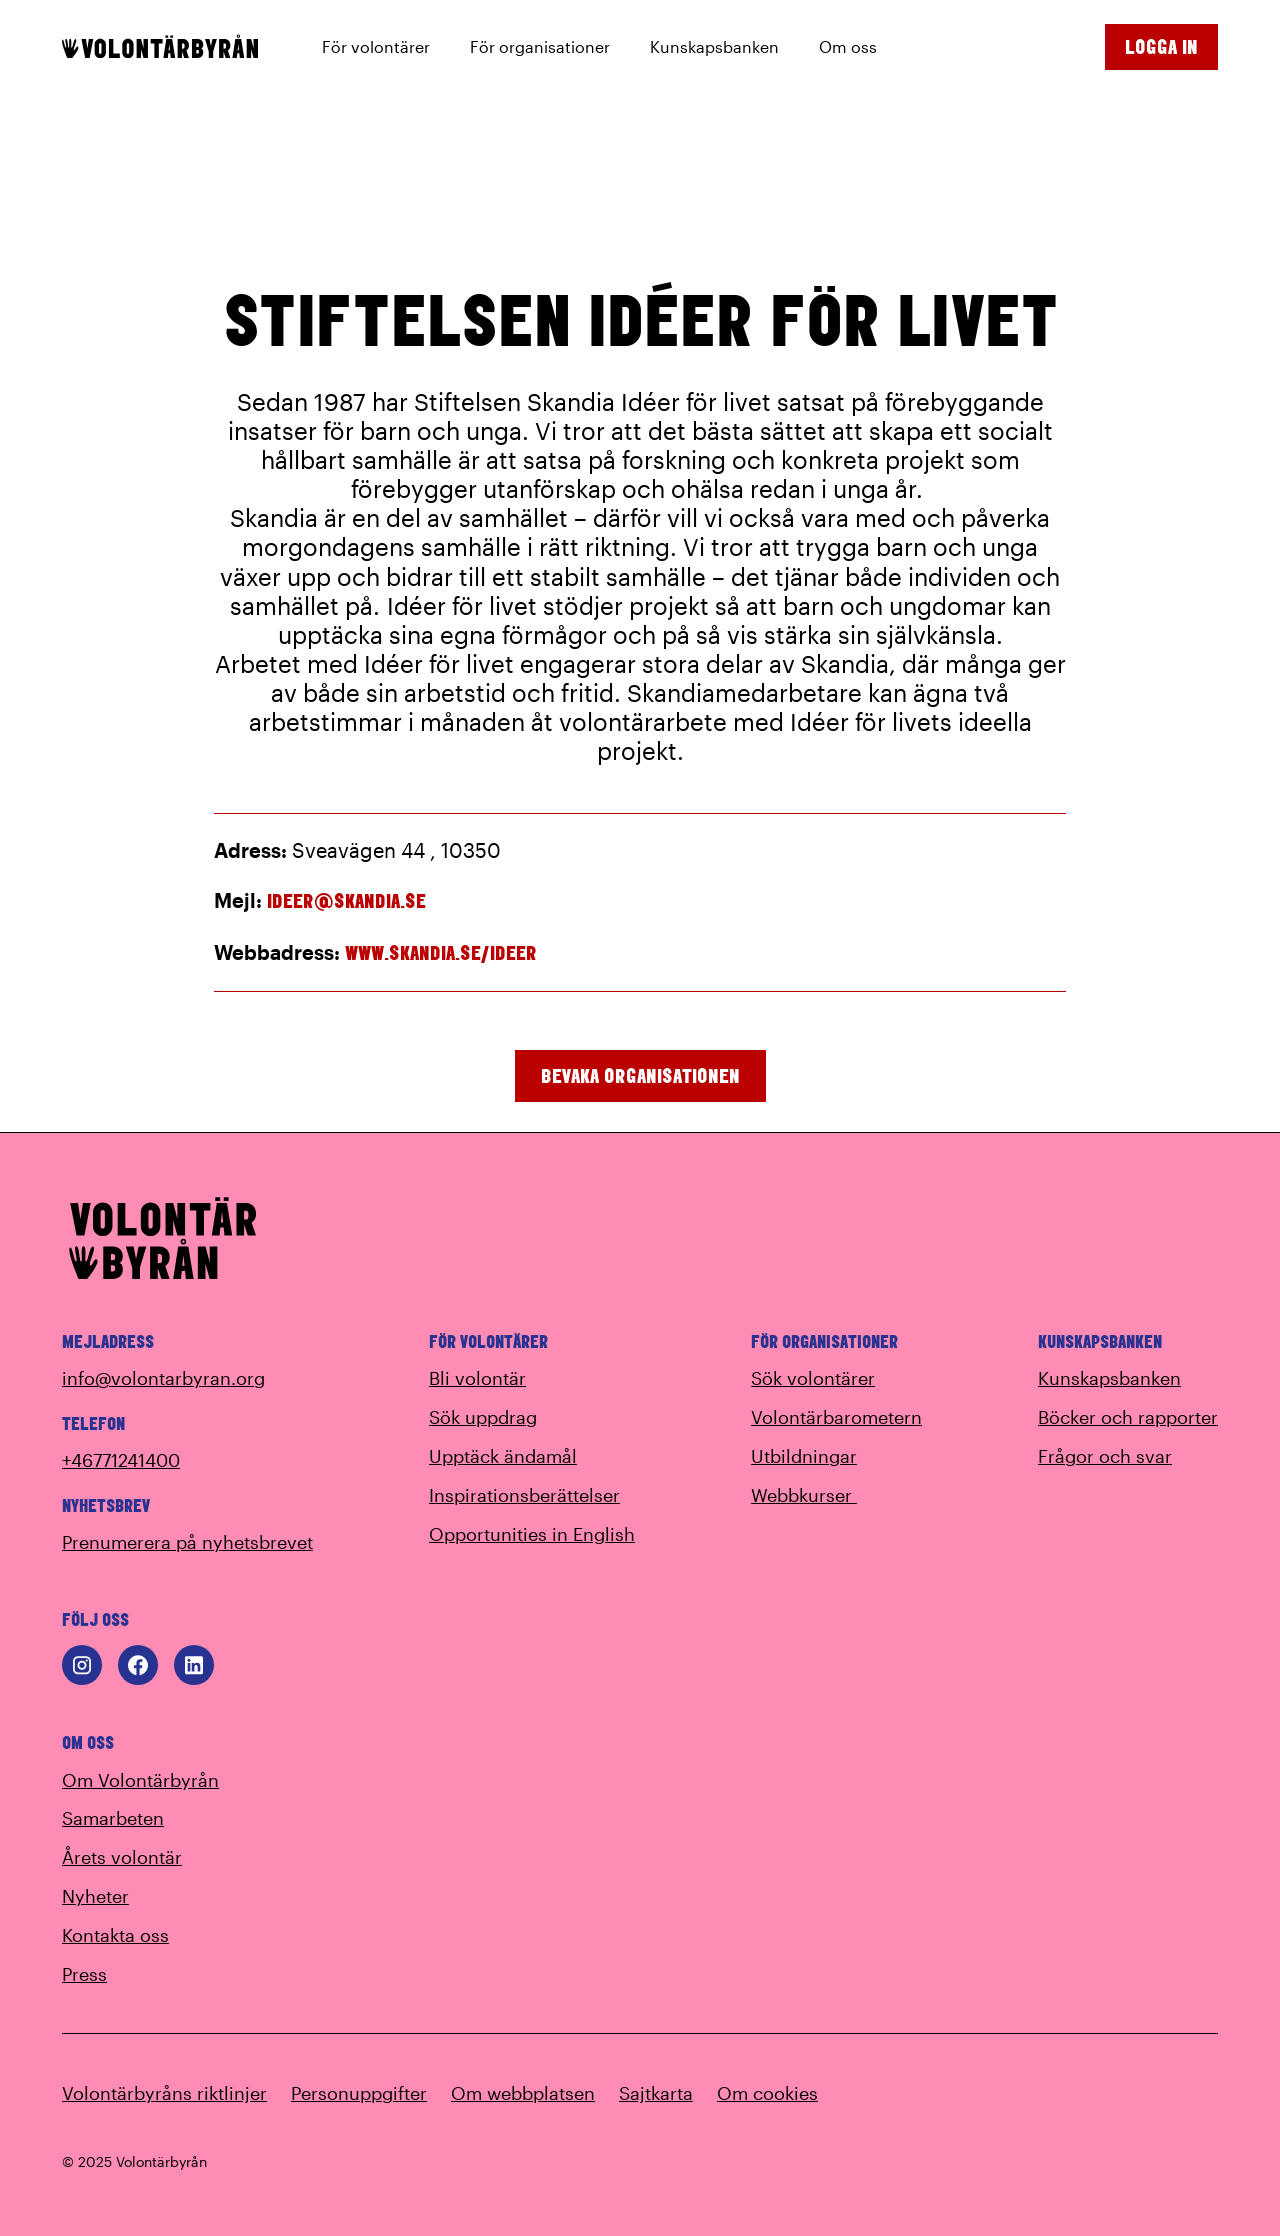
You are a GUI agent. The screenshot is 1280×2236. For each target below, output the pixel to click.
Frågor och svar (1105, 1456)
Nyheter (95, 1896)
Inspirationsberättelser (524, 1495)
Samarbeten (113, 1818)
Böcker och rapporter (1128, 1417)
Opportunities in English (532, 1534)
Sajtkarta (656, 2093)
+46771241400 (121, 1460)
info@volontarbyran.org (163, 1378)
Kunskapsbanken (1109, 1378)
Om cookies (767, 2093)
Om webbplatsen (523, 2093)
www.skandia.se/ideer (441, 952)
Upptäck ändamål (503, 1456)
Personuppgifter (359, 2093)
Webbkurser (816, 1495)
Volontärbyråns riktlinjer (164, 2093)
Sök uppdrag (483, 1417)
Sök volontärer (813, 1378)
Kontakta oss (115, 1935)
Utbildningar (804, 1456)
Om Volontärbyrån (140, 1780)
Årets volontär (122, 1857)
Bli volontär (477, 1378)
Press (84, 1974)
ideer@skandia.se (346, 900)
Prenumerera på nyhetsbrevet (187, 1542)
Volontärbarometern (836, 1417)
